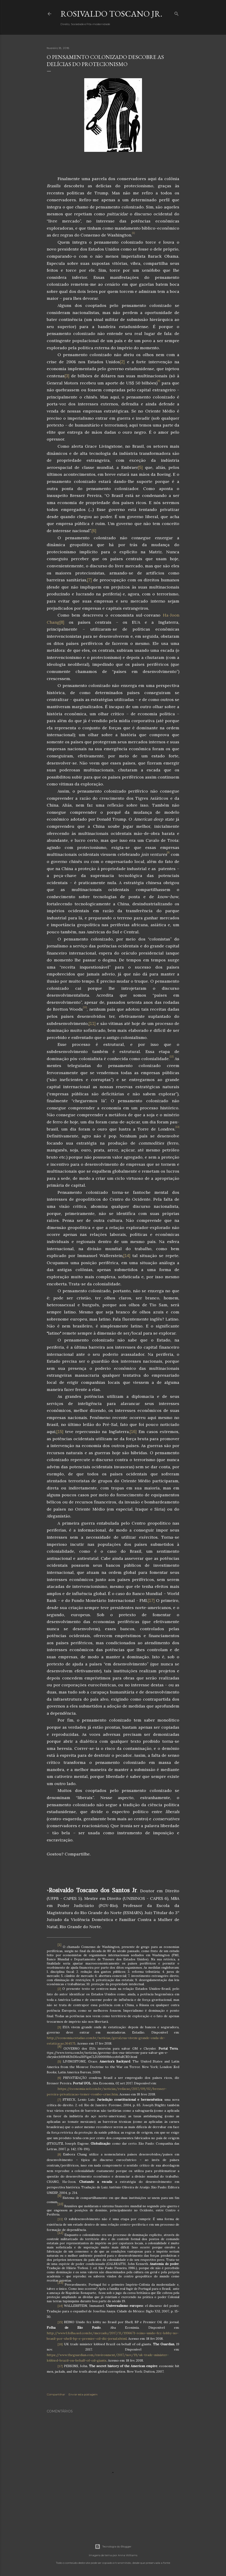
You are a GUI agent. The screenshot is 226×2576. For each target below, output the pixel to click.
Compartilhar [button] (56, 2394)
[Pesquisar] (176, 12)
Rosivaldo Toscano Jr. (111, 13)
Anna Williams (127, 2555)
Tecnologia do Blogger (113, 2546)
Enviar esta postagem (83, 2394)
